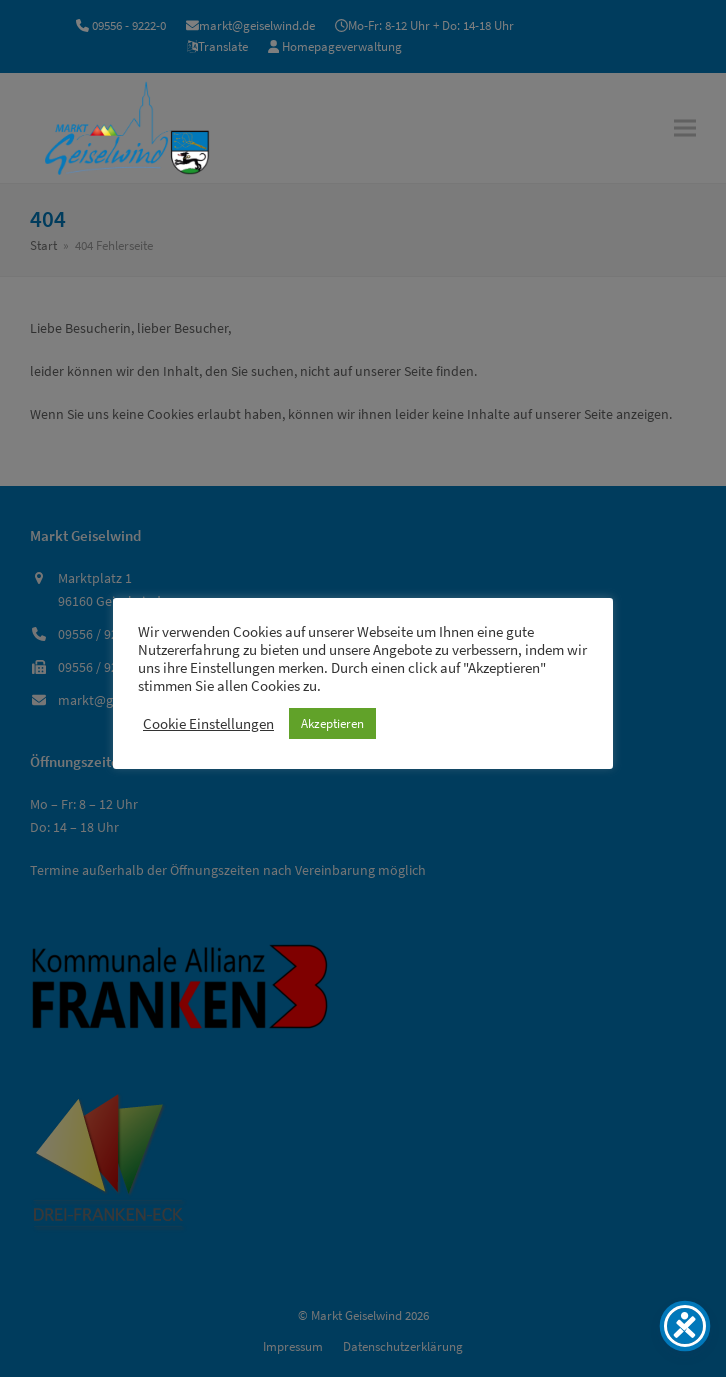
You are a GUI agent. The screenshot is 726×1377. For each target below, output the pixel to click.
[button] (685, 127)
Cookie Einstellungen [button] (208, 724)
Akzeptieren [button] (332, 723)
